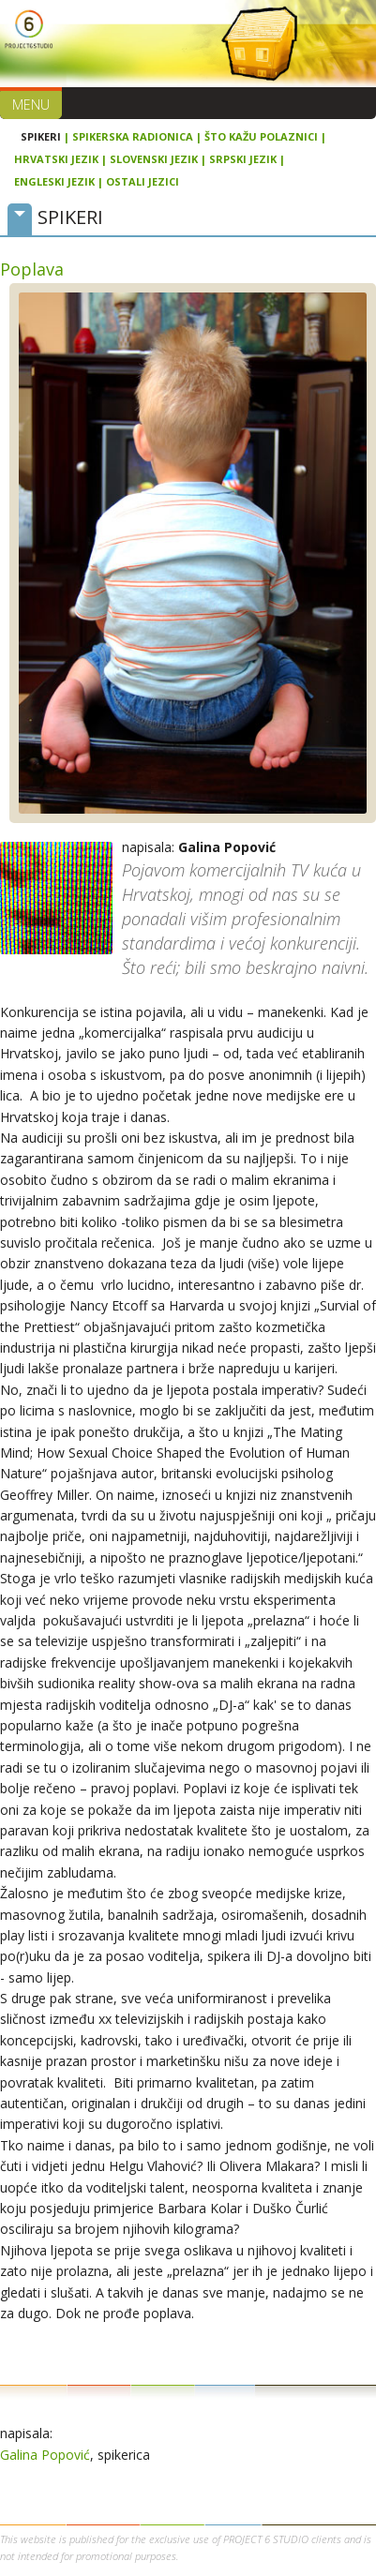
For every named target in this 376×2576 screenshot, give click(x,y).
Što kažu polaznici (261, 136)
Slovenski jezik (154, 159)
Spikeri (41, 136)
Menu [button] (31, 104)
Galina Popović (45, 2455)
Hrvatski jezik (56, 159)
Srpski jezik (243, 159)
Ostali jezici (142, 181)
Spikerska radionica (132, 136)
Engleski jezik (54, 181)
